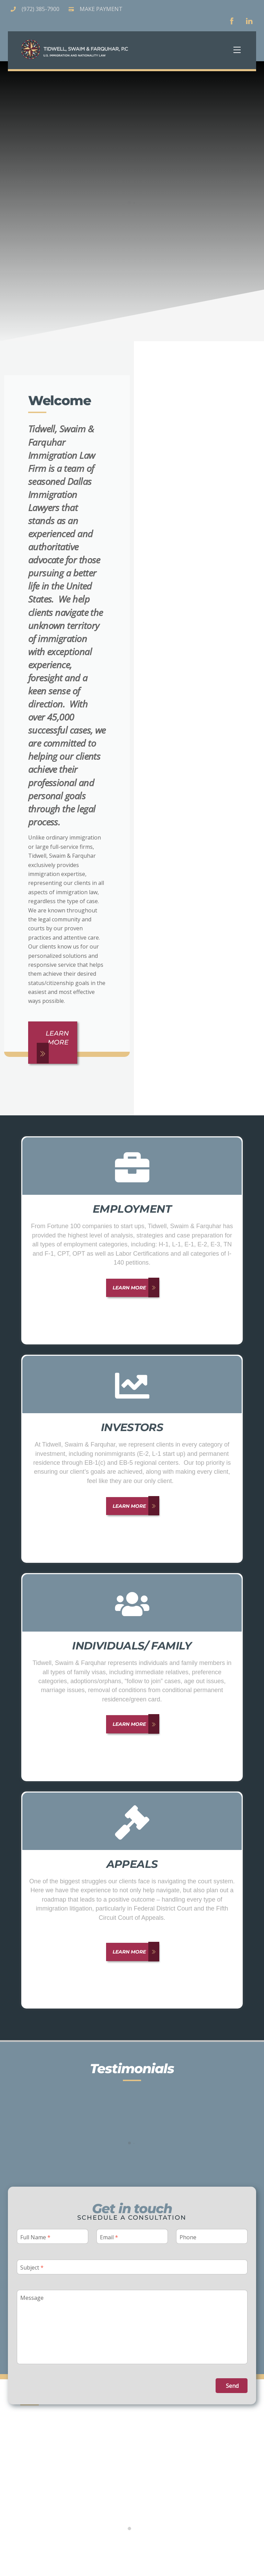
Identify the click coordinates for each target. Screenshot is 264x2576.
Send (232, 2381)
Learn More (50, 1042)
